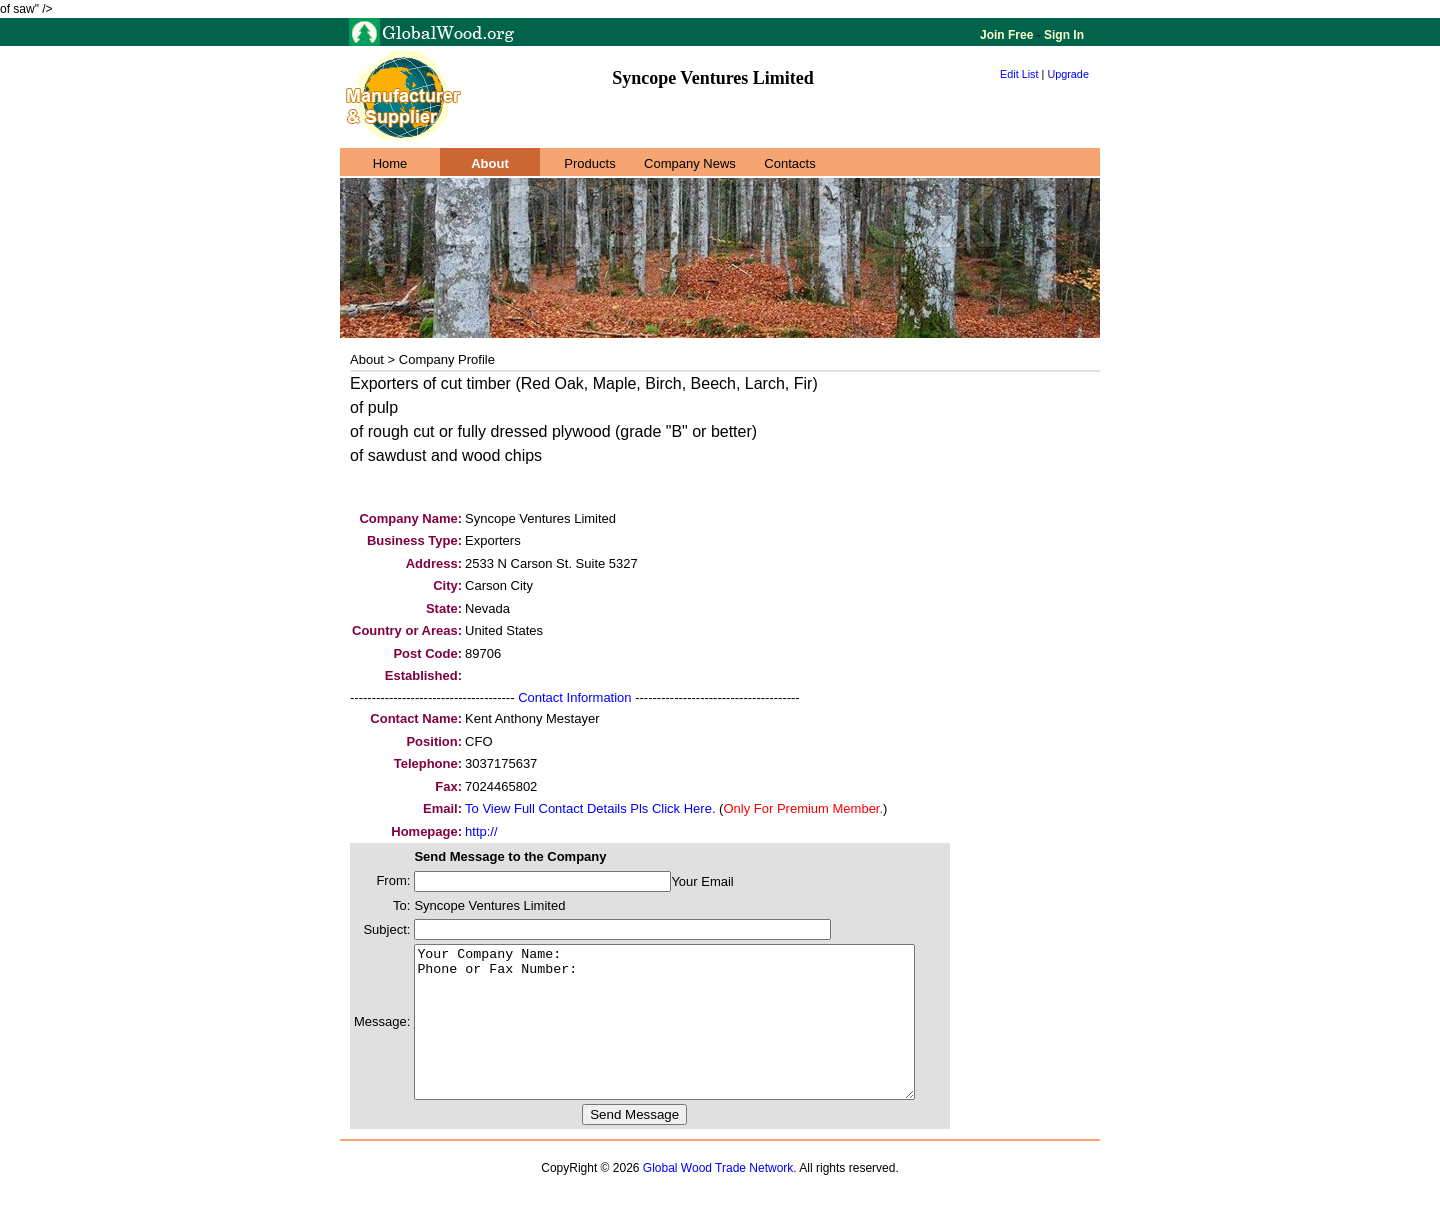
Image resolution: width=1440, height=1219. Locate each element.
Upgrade (1068, 74)
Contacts (789, 163)
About (490, 163)
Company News (690, 163)
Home (390, 163)
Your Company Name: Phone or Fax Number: (694, 1037)
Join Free (1008, 35)
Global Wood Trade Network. (720, 1198)
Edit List (1019, 74)
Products (589, 163)
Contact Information (574, 697)
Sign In (1062, 35)
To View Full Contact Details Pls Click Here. (590, 808)
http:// (481, 831)
